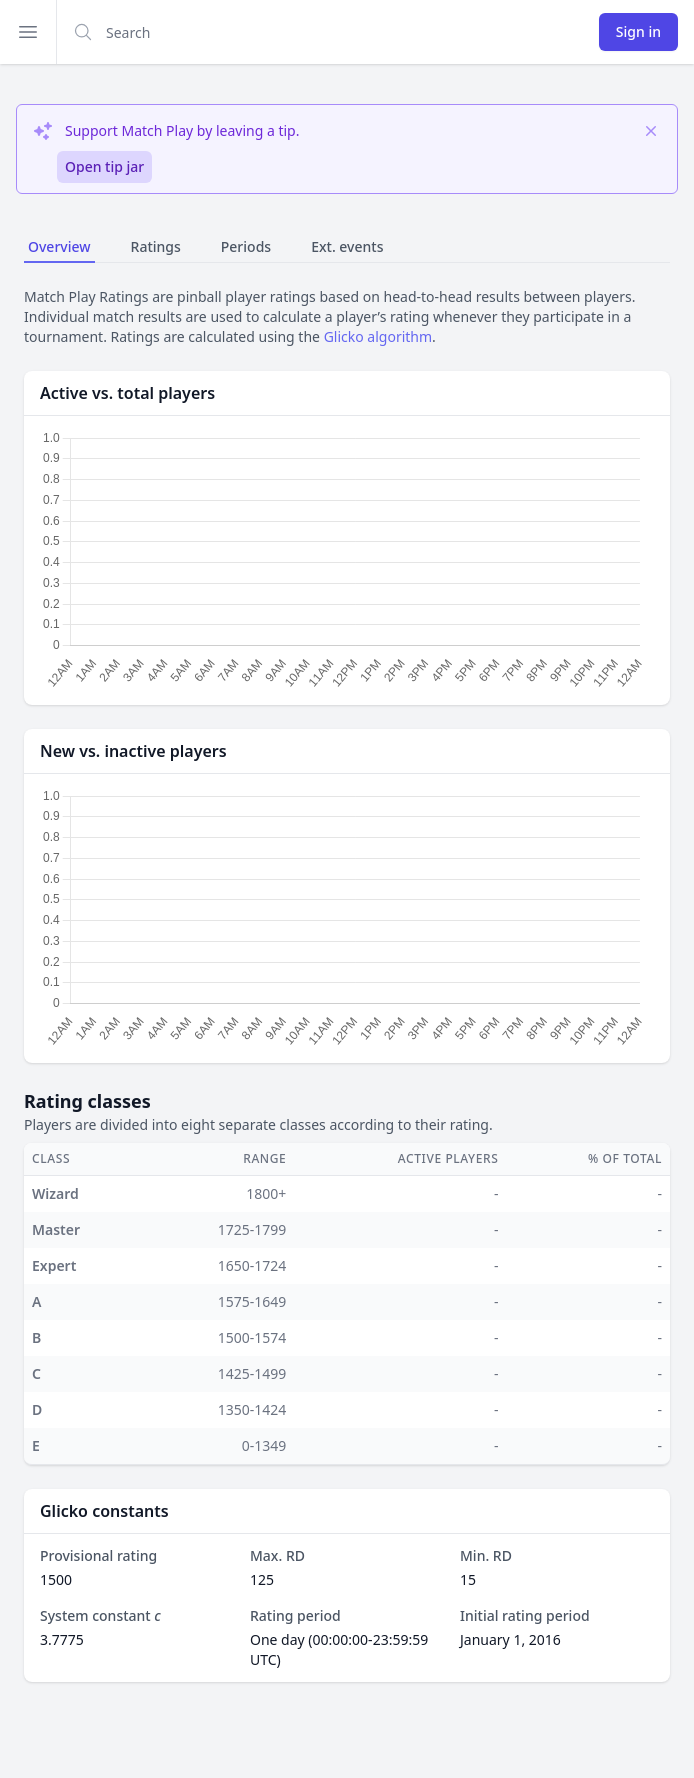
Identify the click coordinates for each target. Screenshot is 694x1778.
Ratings (156, 246)
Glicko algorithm (378, 336)
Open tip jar (104, 166)
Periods (246, 246)
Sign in (638, 31)
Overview (59, 246)
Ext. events (347, 246)
